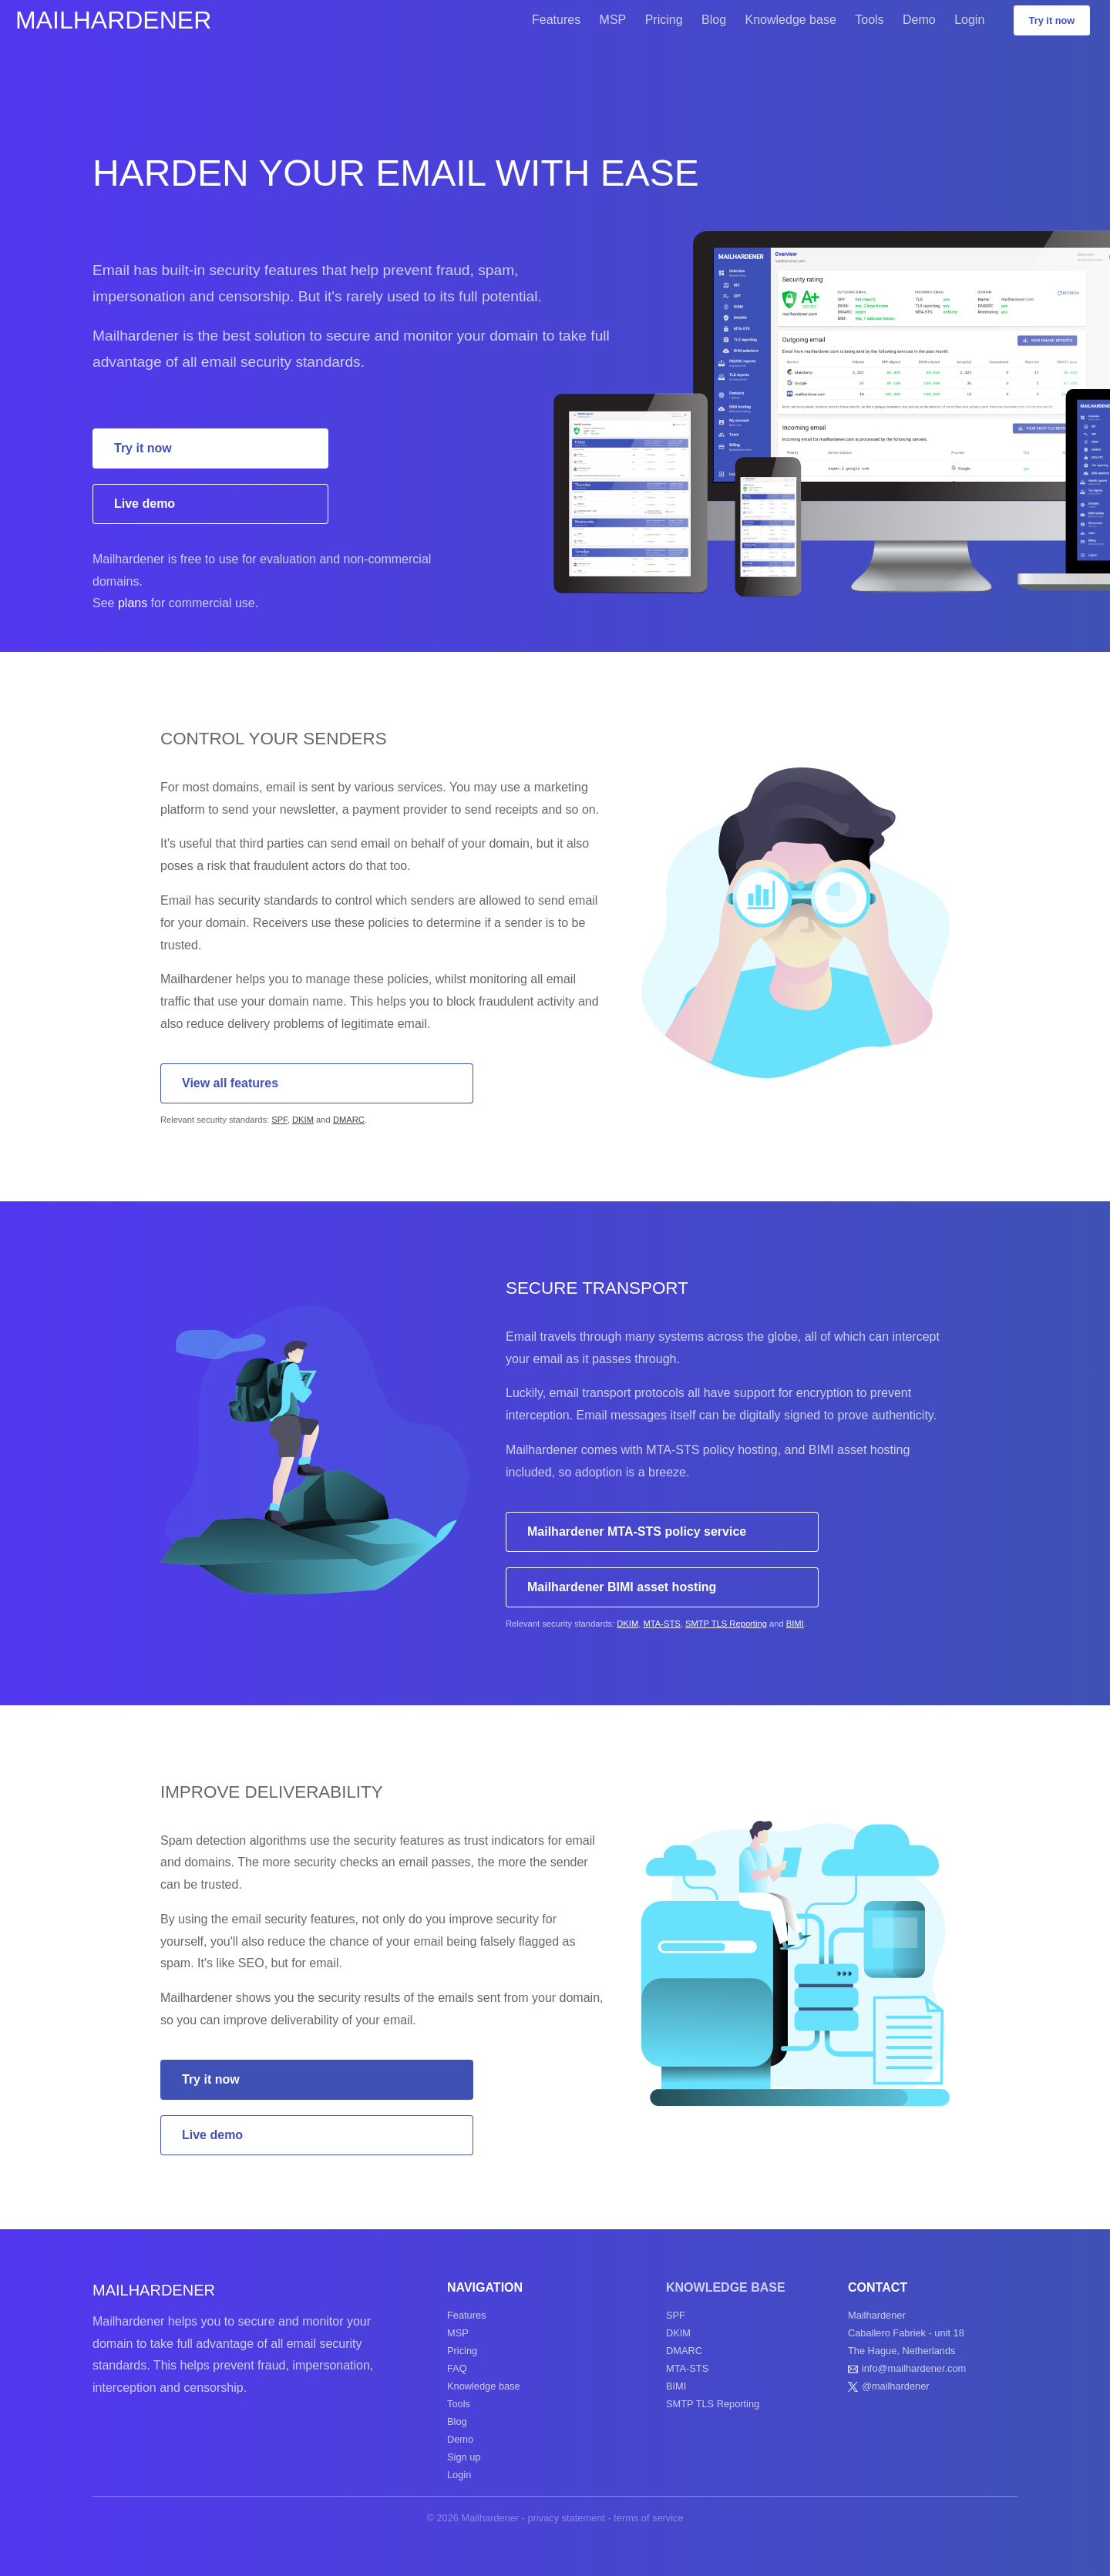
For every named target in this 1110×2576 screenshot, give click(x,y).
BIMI (795, 1623)
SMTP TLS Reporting (726, 1623)
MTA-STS (661, 1623)
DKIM (303, 1119)
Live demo (144, 503)
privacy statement (566, 2518)
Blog (713, 19)
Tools (869, 19)
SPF (279, 1119)
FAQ (457, 2368)
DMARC (349, 1119)
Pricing (664, 19)
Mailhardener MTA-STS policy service (636, 1531)
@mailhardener (896, 2386)
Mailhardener (113, 20)
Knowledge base (790, 19)
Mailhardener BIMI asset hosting (621, 1587)
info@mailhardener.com (914, 2368)
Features (556, 19)
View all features (230, 1083)
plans (132, 603)
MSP (613, 19)
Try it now (1052, 20)
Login (969, 19)
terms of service (648, 2518)
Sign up (463, 2457)
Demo (919, 19)
